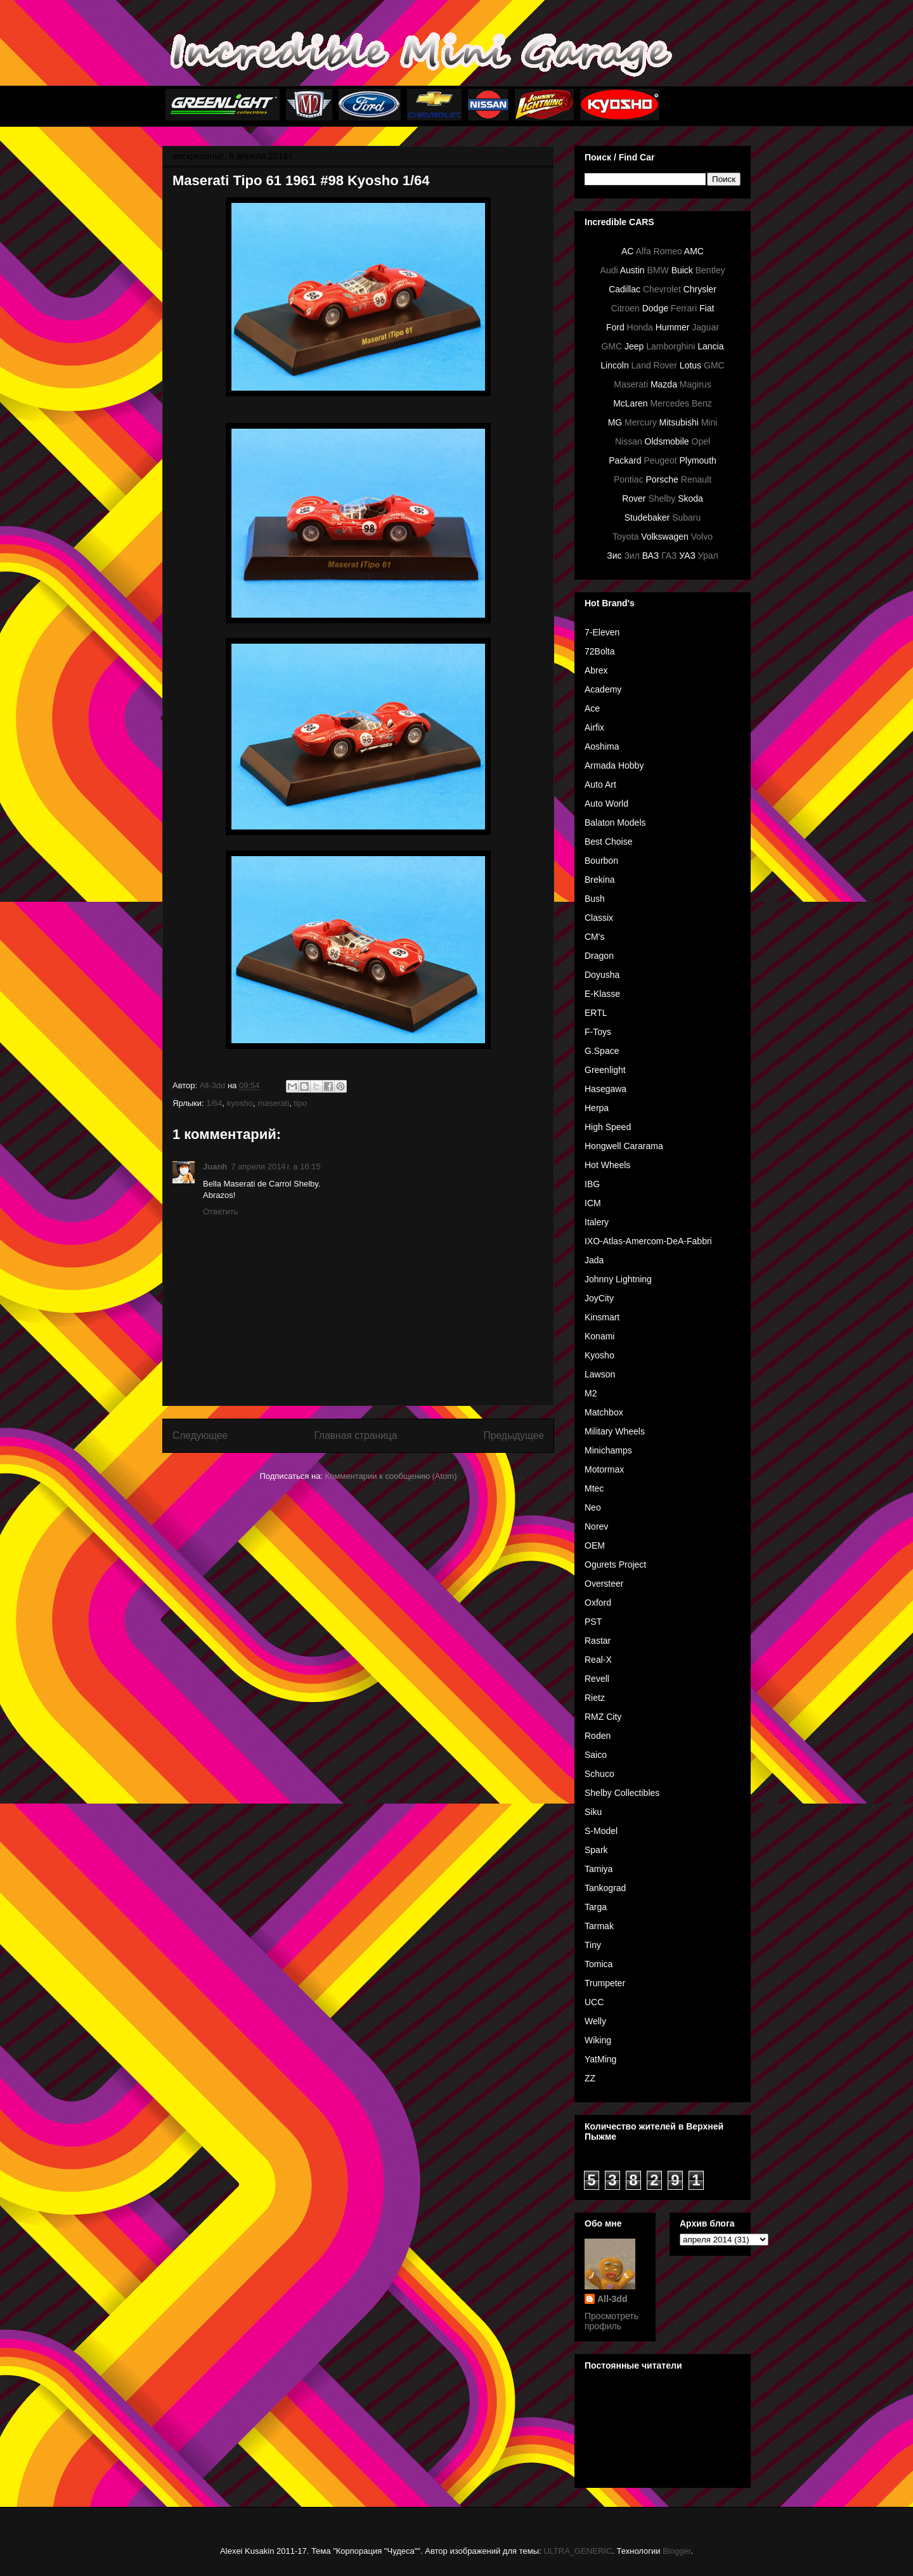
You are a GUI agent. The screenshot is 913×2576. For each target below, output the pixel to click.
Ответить (220, 1211)
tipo (300, 1103)
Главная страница (355, 1435)
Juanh (215, 1166)
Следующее (200, 1435)
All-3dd (612, 2299)
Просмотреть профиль (611, 2321)
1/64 (214, 1103)
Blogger (676, 2551)
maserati (273, 1103)
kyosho (240, 1103)
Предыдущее (514, 1435)
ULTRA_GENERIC (577, 2551)
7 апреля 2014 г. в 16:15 (276, 1166)
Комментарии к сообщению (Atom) (391, 1476)
